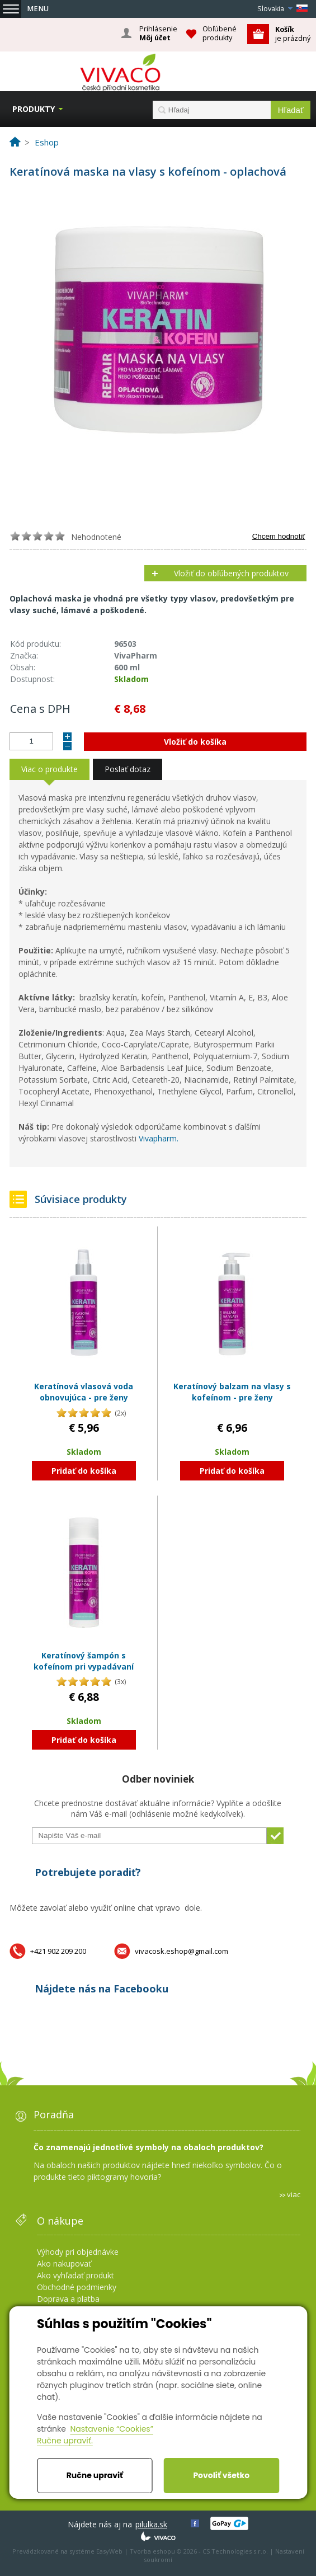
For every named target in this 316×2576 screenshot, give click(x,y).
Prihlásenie (158, 33)
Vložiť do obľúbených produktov (231, 573)
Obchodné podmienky (76, 2287)
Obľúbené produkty (219, 33)
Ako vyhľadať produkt (75, 2275)
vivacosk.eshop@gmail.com (181, 1951)
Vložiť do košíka (195, 741)
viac (293, 2194)
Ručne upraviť (95, 2475)
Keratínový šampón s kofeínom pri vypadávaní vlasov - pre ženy (84, 1666)
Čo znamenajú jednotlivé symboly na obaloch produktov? (148, 2147)
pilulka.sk (151, 2524)
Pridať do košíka (83, 1470)
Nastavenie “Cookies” (111, 2428)
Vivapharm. (158, 1138)
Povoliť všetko (221, 2475)
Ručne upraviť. (65, 2440)
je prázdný (292, 34)
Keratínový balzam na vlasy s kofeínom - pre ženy (232, 1392)
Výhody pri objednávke (78, 2251)
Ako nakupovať (64, 2263)
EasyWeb (109, 2551)
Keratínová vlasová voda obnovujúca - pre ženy (83, 1392)
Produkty (33, 109)
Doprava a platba (68, 2298)
